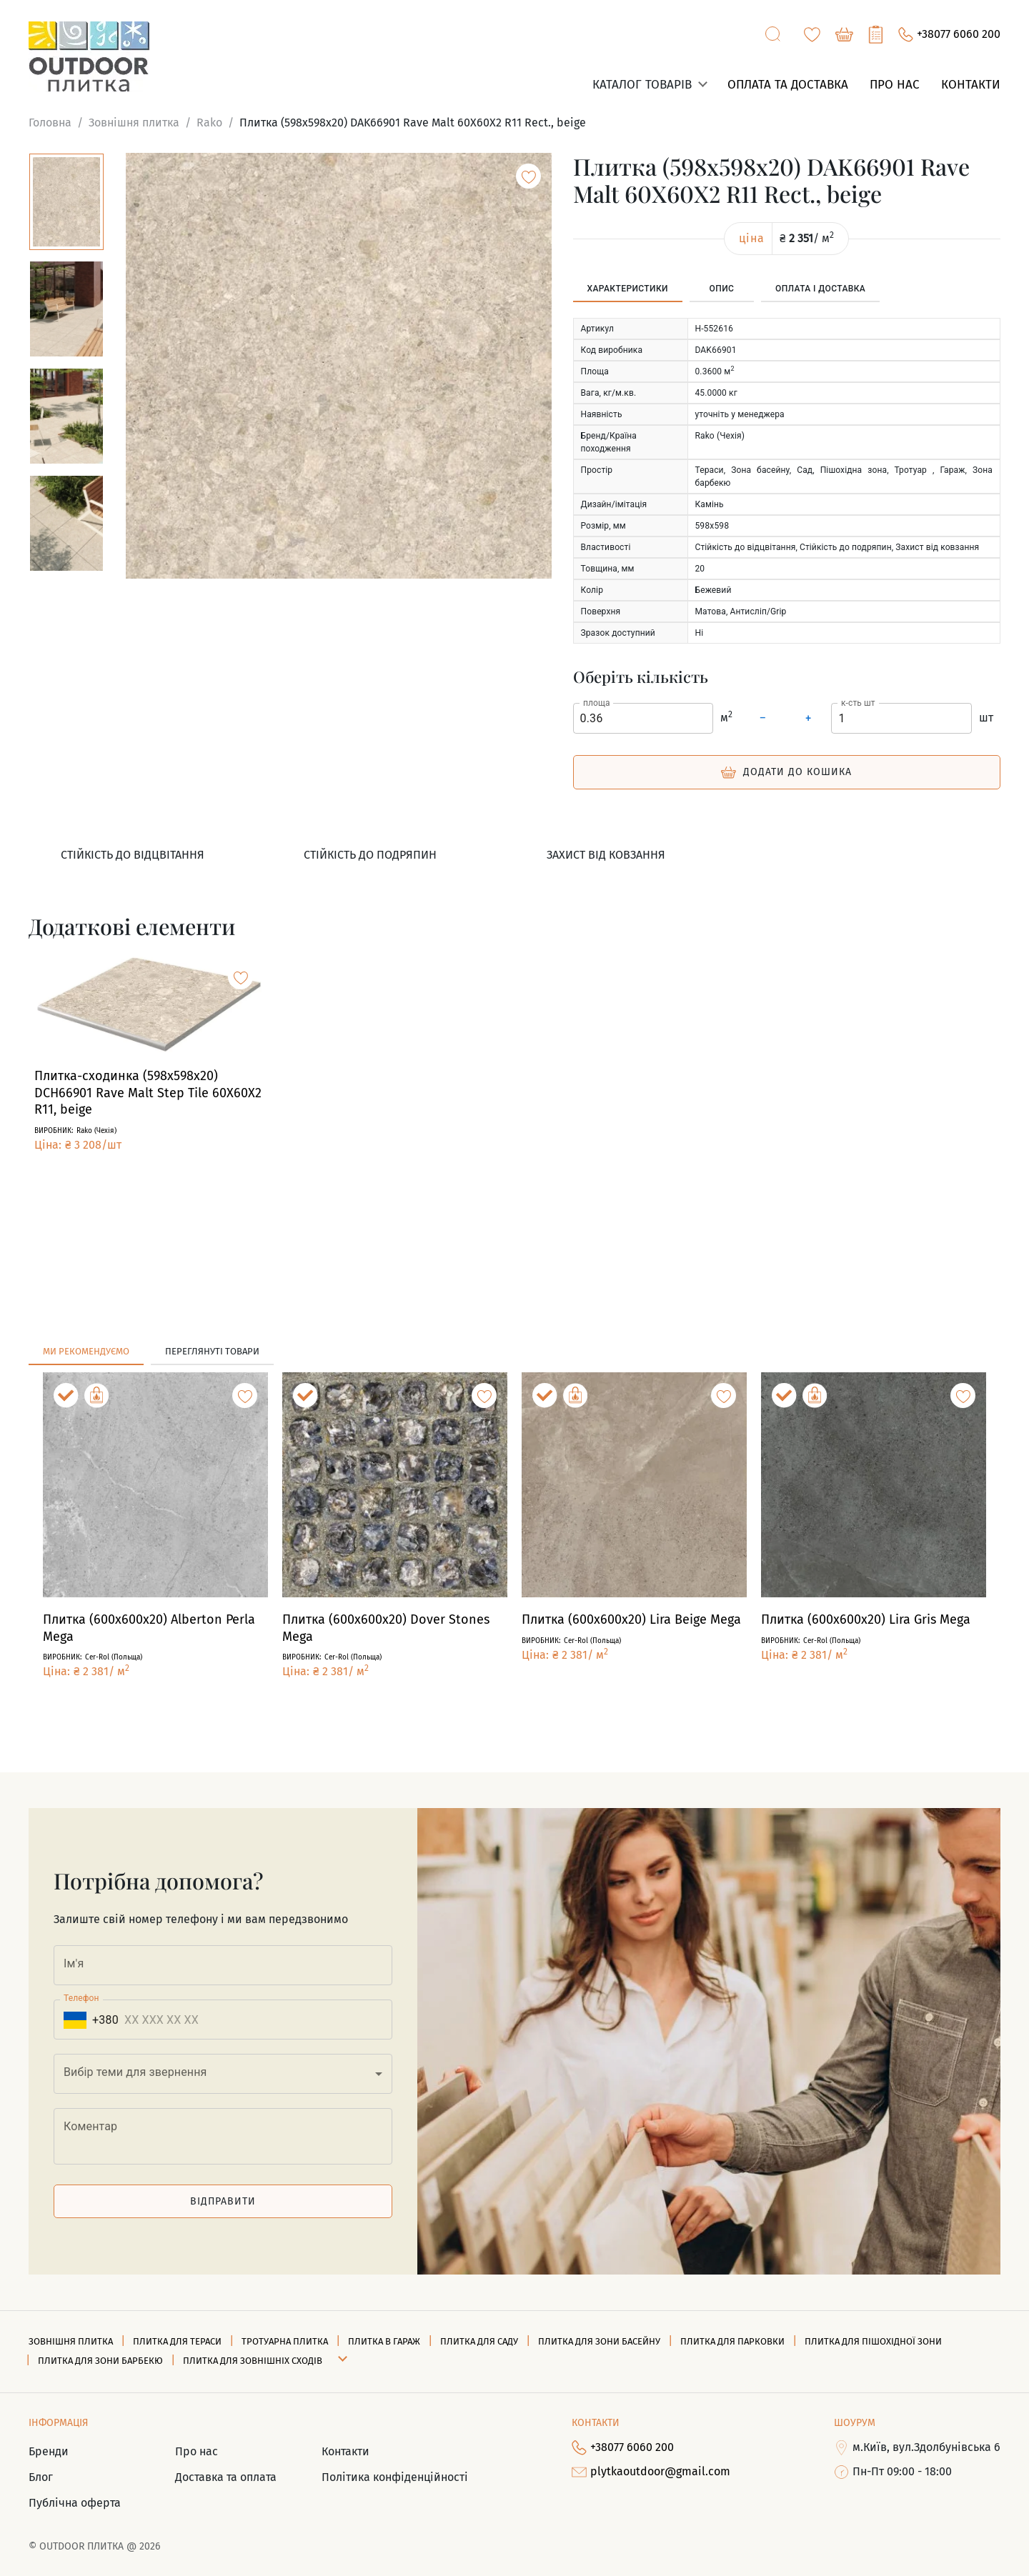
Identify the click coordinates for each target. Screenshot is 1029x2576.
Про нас (895, 84)
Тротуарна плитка (285, 2341)
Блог (41, 2477)
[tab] (627, 289)
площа (596, 702)
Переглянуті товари (212, 1351)
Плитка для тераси (177, 2341)
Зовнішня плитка (134, 122)
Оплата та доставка (787, 84)
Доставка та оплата (226, 2477)
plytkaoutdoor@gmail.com (651, 2472)
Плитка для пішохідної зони (873, 2341)
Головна (50, 122)
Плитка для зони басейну (599, 2341)
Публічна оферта (75, 2503)
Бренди (49, 2451)
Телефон (81, 1998)
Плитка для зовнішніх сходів (252, 2360)
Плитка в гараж (384, 2341)
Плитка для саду (479, 2341)
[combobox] (223, 2074)
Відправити (223, 2201)
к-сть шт (858, 702)
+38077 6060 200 (949, 34)
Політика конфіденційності (395, 2477)
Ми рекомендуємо (86, 1351)
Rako (209, 122)
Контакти (970, 84)
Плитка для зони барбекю (100, 2360)
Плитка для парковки (732, 2341)
